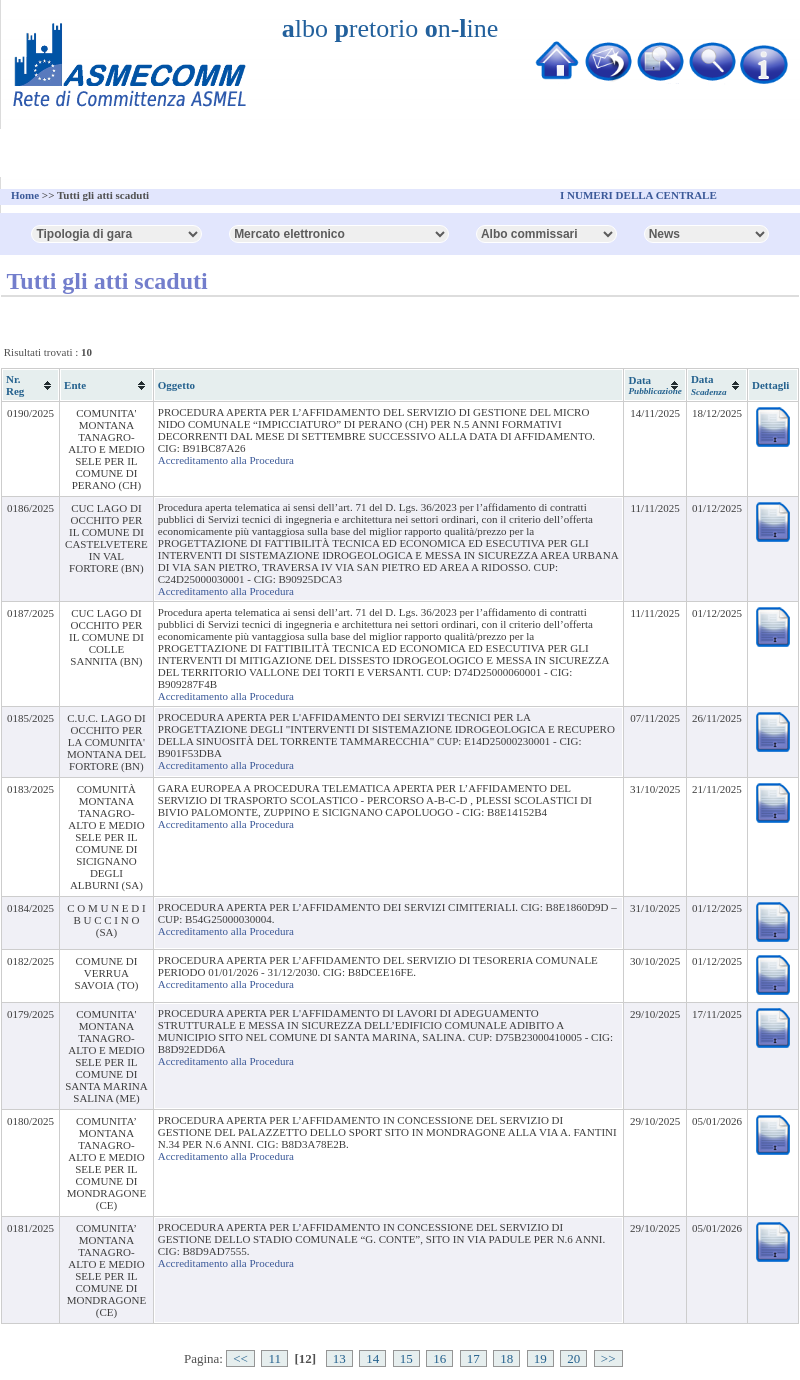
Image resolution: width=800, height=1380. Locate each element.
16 (439, 1358)
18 (506, 1358)
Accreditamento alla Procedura (226, 460)
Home (25, 195)
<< (240, 1358)
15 (406, 1358)
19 (540, 1358)
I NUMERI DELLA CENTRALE (638, 195)
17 (473, 1358)
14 (372, 1358)
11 (274, 1358)
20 (573, 1358)
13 (339, 1358)
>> (608, 1358)
